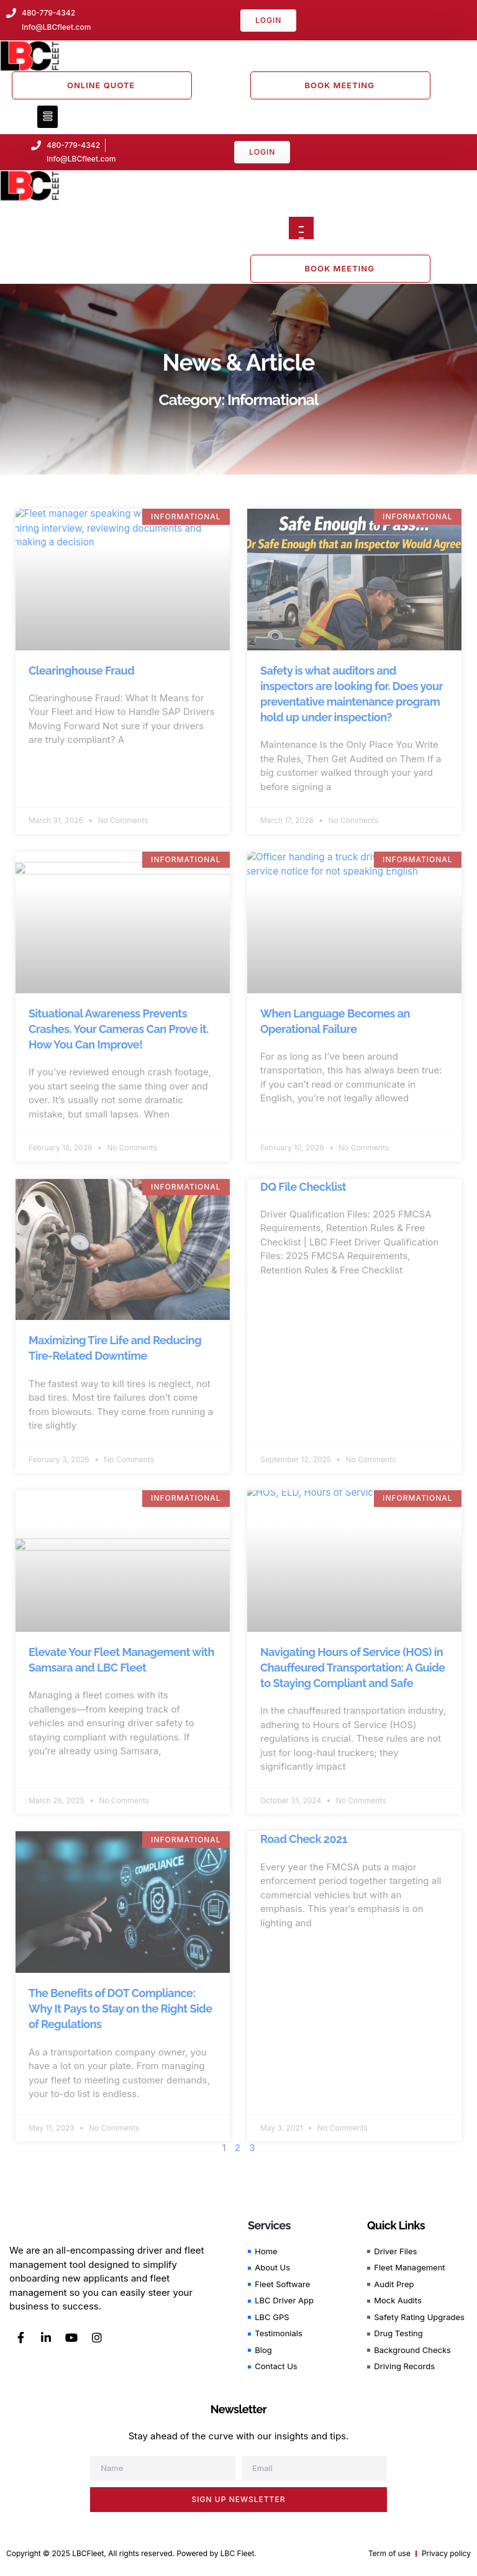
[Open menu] (301, 228)
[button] (47, 117)
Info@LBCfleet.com (81, 158)
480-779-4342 (73, 145)
